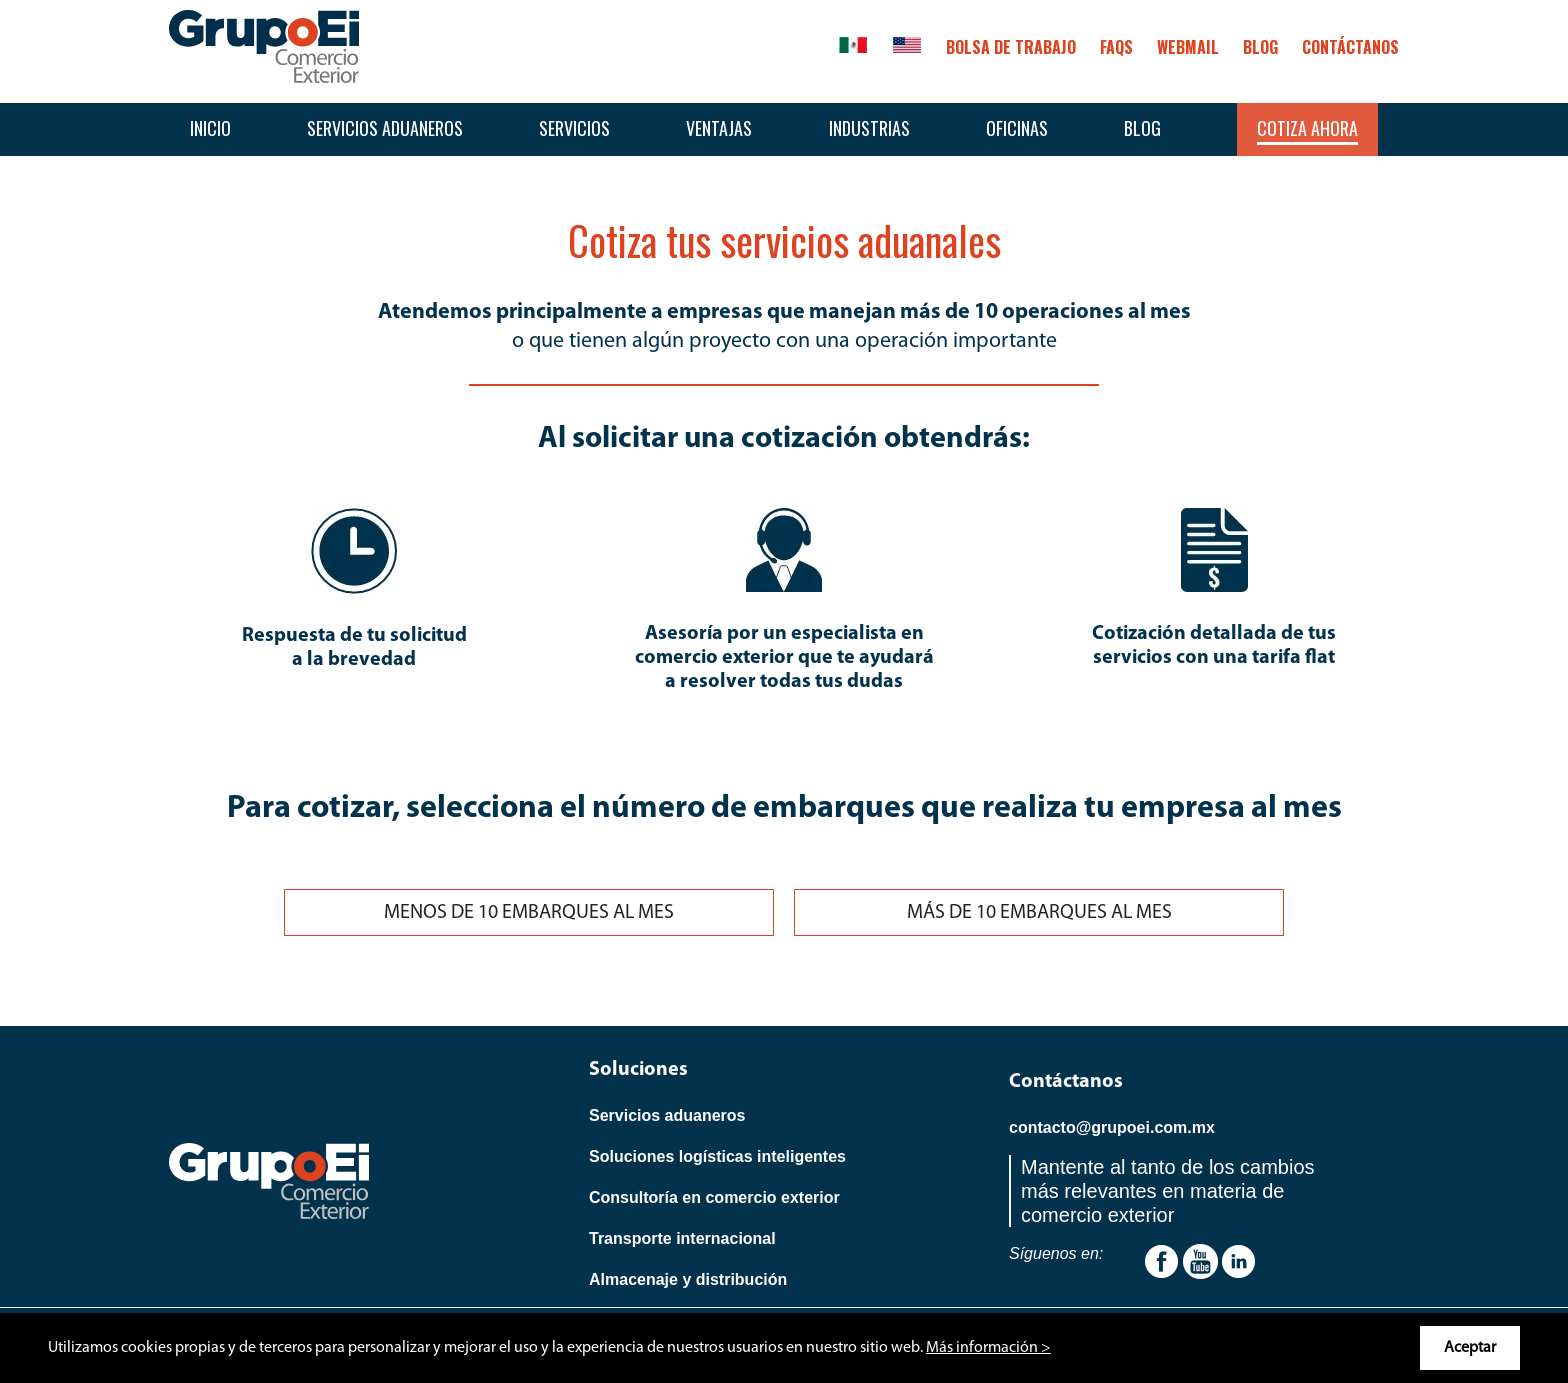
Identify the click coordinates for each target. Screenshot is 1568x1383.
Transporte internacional (682, 1238)
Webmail (1188, 47)
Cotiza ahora (1307, 128)
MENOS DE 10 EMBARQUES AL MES (529, 913)
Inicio (210, 128)
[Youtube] (1162, 1261)
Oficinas (1017, 128)
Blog (1142, 128)
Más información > (988, 1348)
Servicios (574, 128)
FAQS (1116, 47)
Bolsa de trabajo (1011, 47)
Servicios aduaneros (385, 128)
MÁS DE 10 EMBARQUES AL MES (1039, 913)
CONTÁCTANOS (1350, 47)
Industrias (869, 128)
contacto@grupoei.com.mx (1112, 1127)
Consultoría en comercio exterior (714, 1197)
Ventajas (719, 128)
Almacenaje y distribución (688, 1279)
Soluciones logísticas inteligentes (717, 1156)
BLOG (1260, 47)
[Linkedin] (1238, 1261)
